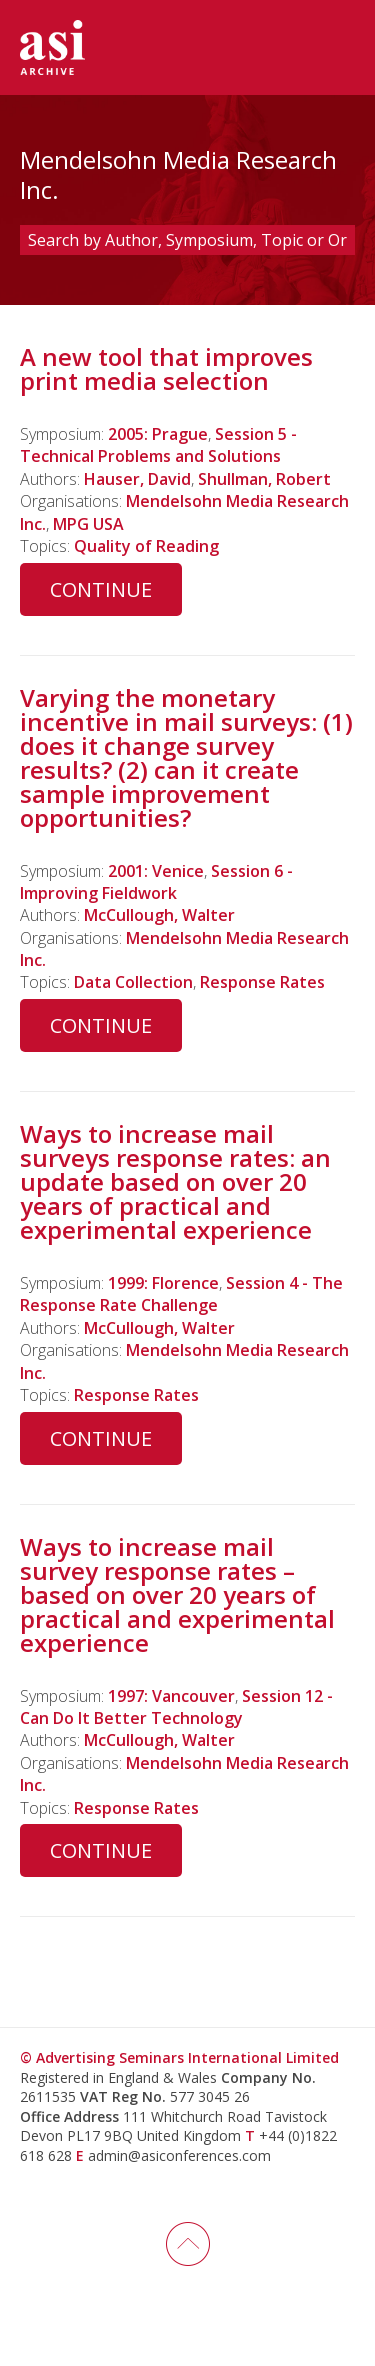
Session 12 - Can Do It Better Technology (176, 1707)
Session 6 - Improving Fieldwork (156, 882)
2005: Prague (158, 434)
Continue (101, 589)
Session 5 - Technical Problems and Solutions (158, 445)
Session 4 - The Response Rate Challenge (181, 1294)
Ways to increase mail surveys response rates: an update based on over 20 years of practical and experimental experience (175, 1181)
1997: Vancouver (171, 1696)
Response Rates (262, 982)
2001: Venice (156, 871)
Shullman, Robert (264, 479)
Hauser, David (137, 479)
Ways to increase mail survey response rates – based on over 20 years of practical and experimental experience (177, 1594)
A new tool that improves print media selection (166, 368)
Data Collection (133, 982)
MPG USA (88, 524)
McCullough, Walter (159, 915)
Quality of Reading (146, 546)
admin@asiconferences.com (179, 2155)
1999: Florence (163, 1283)
